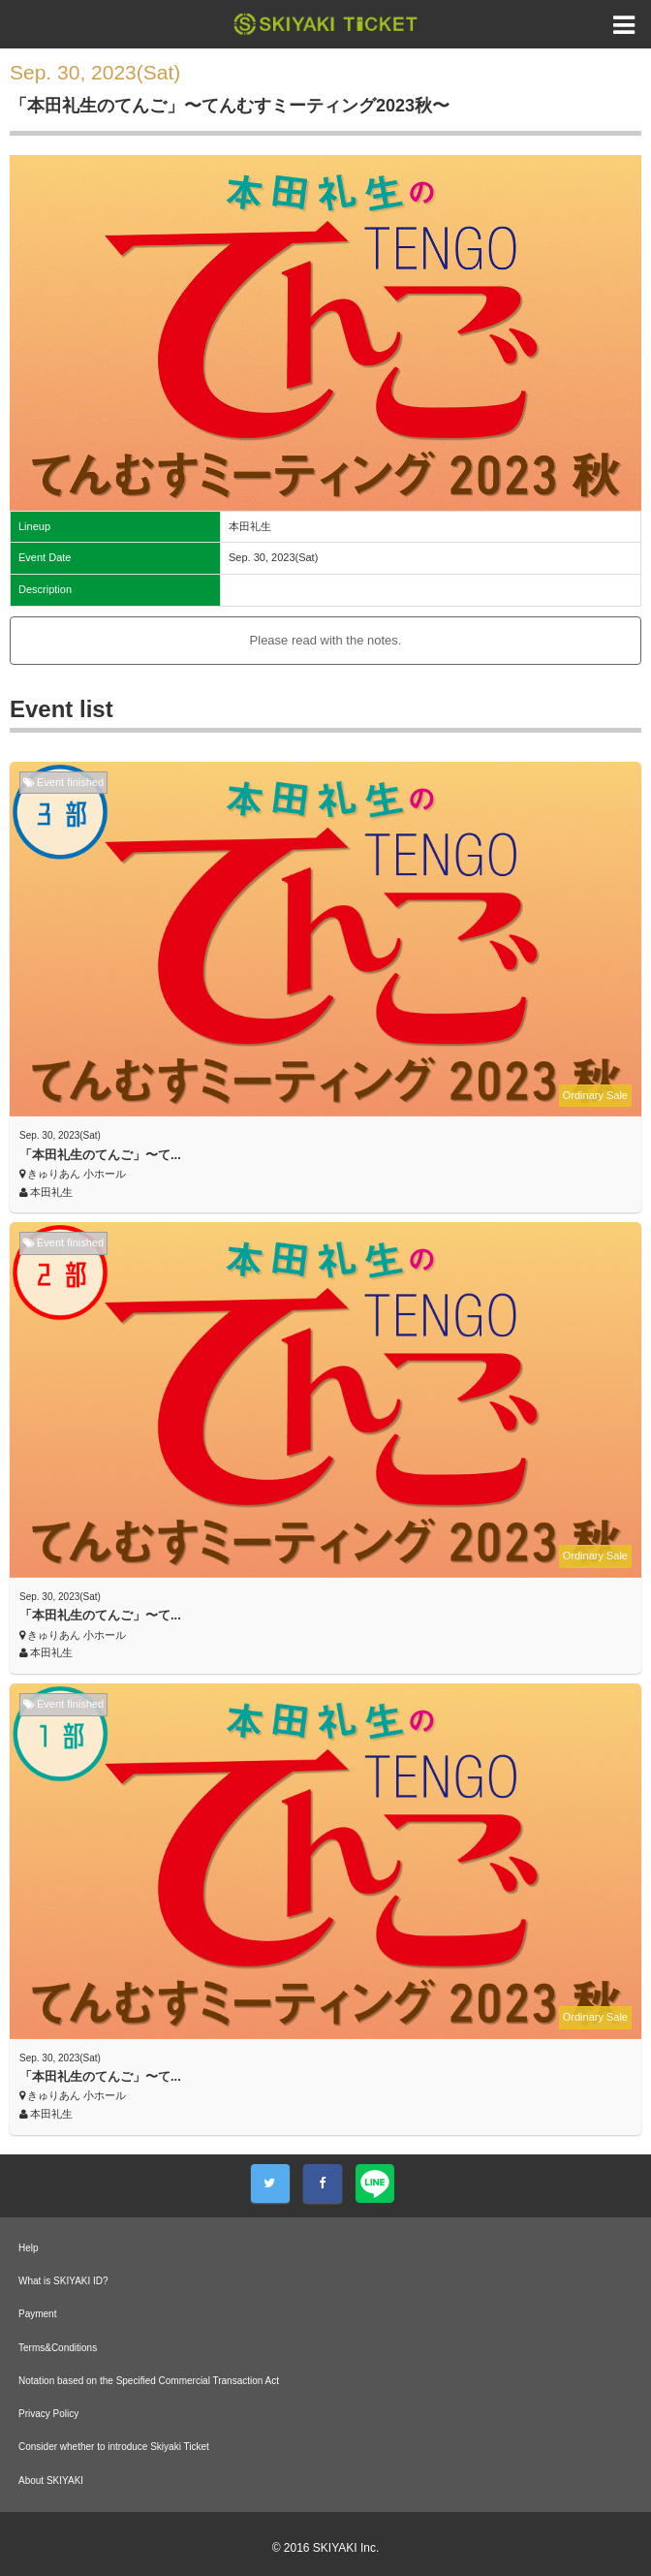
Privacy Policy (48, 2413)
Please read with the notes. (326, 640)
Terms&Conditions (57, 2347)
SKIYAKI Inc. (346, 2548)
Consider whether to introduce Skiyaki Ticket (113, 2446)
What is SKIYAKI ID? (63, 2281)
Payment (37, 2314)
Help (28, 2248)
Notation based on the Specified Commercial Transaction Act (148, 2380)
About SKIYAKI (50, 2480)
